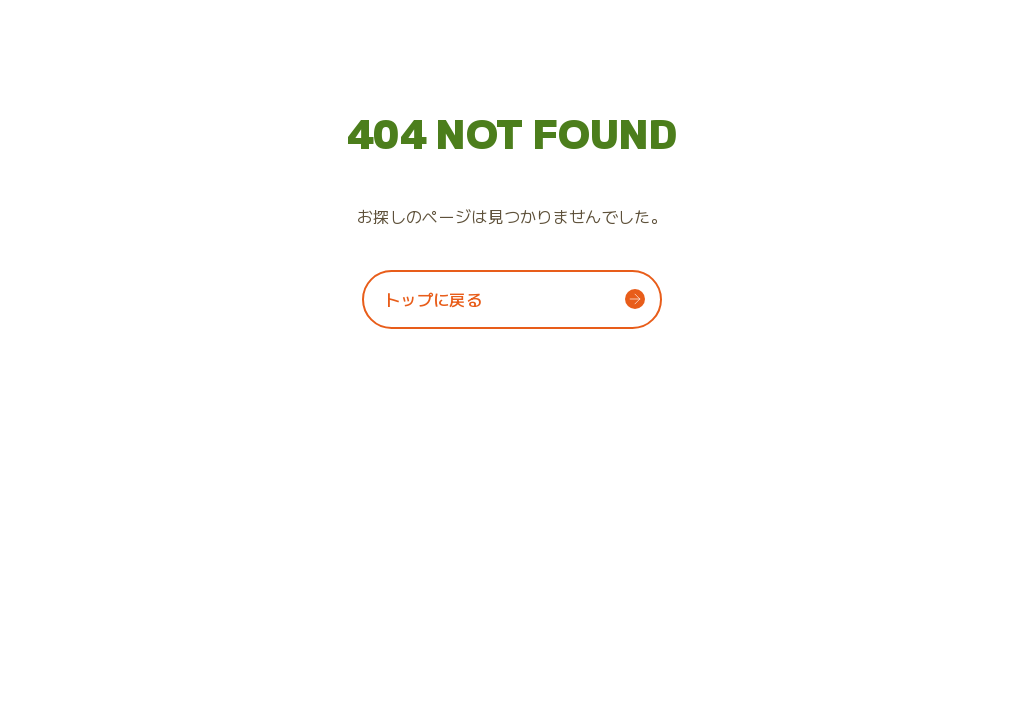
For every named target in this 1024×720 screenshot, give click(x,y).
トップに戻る (433, 299)
